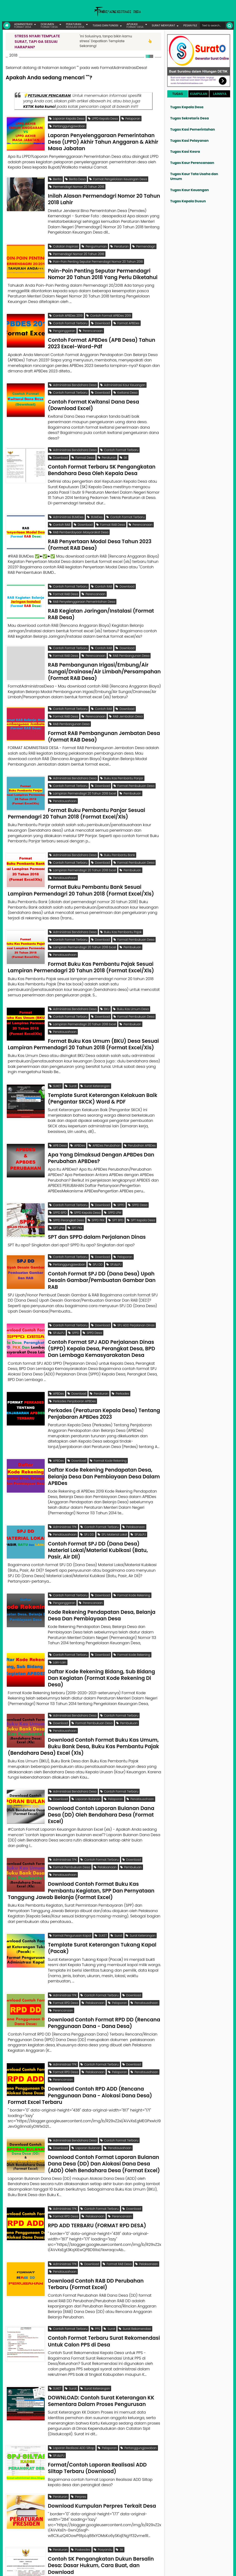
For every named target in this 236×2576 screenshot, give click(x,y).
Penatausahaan (63, 791)
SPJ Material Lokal (112, 1510)
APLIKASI (135, 25)
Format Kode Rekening (108, 1440)
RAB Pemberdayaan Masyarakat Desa (78, 520)
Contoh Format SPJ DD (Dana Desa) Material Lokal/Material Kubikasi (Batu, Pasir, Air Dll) (98, 1523)
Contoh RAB (59, 515)
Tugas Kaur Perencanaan (192, 162)
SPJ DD (95, 1244)
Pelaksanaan (133, 1504)
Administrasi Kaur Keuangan (123, 386)
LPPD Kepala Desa (103, 118)
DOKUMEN (49, 25)
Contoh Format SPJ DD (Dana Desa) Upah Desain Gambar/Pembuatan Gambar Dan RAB (102, 1257)
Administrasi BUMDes (66, 509)
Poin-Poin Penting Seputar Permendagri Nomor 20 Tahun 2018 (96, 254)
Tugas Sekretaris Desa (189, 118)
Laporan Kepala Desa (66, 118)
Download (100, 317)
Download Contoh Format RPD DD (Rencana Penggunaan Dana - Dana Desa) (104, 1978)
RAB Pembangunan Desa (129, 644)
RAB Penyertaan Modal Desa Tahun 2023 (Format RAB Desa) (99, 530)
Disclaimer (224, 2570)
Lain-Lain (57, 1635)
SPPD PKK (96, 1200)
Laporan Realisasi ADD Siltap (71, 2391)
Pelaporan (130, 118)
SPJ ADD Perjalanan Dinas (134, 1308)
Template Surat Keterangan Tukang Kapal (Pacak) (102, 1910)
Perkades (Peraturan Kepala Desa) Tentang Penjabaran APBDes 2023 (104, 1393)
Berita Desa (75, 180)
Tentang (153, 2570)
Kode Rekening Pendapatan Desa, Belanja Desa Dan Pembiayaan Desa (101, 1590)
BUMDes (95, 509)
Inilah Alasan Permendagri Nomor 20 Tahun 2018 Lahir (104, 196)
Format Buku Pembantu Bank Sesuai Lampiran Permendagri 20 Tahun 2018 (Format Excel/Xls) (96, 879)
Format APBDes (126, 317)
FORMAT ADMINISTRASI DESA (24, 2565)
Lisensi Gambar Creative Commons (133, 2565)
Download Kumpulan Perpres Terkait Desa (102, 2443)
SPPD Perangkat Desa (66, 1200)
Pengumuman (94, 243)
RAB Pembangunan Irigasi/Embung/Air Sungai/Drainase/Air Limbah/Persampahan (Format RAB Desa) (104, 658)
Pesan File (183, 2570)
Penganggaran (62, 323)
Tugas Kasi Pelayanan (189, 140)
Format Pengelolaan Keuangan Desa (118, 180)
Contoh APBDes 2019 (66, 312)
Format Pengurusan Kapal (70, 1900)
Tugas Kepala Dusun (188, 201)
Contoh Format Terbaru (68, 317)
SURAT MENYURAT (163, 25)
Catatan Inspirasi (63, 243)
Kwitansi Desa (125, 391)
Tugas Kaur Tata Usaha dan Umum (194, 176)
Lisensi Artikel (90, 2565)
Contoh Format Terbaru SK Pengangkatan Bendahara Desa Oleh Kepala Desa (101, 462)
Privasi (209, 2570)
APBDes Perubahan (104, 1132)
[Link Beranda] (6, 25)
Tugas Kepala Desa (186, 107)
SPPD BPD (58, 1195)
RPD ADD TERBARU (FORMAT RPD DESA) (97, 2177)
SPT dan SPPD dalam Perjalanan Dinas (97, 1212)
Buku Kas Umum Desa (131, 999)
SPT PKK (75, 1206)
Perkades (120, 1377)
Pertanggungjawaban (67, 124)
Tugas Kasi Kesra (185, 151)
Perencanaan (91, 323)
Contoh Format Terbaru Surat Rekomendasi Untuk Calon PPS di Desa (104, 2287)
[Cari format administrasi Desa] (212, 25)
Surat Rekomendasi (135, 2276)
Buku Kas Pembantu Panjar (121, 774)
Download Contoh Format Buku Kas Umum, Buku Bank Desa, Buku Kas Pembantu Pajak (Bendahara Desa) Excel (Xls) (103, 1716)
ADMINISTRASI (23, 25)
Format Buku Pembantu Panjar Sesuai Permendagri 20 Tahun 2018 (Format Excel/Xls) (96, 804)
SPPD (119, 1189)
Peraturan (119, 243)
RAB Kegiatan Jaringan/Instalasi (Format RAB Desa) (101, 599)
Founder (168, 2570)
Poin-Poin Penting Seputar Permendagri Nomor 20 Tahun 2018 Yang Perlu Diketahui (103, 264)
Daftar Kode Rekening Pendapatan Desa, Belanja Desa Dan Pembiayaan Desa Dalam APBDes (104, 1454)
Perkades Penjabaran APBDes (72, 1383)
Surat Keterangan (95, 1075)
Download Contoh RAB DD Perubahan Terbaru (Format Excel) (96, 2231)
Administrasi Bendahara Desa (73, 386)
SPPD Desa (137, 1189)
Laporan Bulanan (85, 1766)
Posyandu (103, 2487)
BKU (104, 999)
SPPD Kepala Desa (85, 1195)
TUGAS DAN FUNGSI (105, 25)
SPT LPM (56, 1206)
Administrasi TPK (63, 1504)
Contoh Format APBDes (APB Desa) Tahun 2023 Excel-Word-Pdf (101, 333)
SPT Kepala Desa (141, 1200)
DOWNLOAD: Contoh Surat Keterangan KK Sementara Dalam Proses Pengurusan (101, 2344)
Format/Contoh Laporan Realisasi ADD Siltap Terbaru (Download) (97, 2407)
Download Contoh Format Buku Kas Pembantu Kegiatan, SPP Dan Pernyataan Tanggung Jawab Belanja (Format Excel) (101, 1855)
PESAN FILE (190, 25)
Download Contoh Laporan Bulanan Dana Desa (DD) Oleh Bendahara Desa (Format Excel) (101, 1780)
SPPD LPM (112, 1195)
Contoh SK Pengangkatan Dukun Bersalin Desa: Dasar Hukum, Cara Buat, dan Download (101, 2500)
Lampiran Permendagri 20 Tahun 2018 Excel (82, 785)
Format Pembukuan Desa (134, 780)
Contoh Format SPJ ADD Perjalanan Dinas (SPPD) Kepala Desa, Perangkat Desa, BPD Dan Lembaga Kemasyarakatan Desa (101, 1327)
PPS (95, 2276)
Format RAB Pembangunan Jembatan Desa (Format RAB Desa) (104, 727)
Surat (71, 1075)
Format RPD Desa (63, 1963)
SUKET (55, 1075)
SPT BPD (115, 1200)
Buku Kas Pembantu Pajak (121, 924)
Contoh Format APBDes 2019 (108, 312)
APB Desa (58, 1132)
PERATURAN (75, 25)
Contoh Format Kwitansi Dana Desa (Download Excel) (93, 401)
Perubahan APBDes (140, 1132)
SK (123, 452)
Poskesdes (80, 2487)
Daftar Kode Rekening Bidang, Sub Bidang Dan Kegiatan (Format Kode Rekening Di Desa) (101, 1648)
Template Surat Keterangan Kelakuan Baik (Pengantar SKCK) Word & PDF (102, 1085)
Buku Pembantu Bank (117, 849)
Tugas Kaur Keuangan (189, 190)
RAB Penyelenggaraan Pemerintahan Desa (82, 588)
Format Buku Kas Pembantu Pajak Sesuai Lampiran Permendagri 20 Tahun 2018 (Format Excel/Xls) (101, 954)
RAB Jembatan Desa (126, 711)
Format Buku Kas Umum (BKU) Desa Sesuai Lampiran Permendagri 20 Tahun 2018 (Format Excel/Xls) (103, 1030)
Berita (55, 180)
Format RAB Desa (110, 515)
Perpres (78, 2436)
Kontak (197, 2570)
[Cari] (229, 25)
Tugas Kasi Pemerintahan (192, 129)
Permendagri (143, 243)
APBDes (77, 1132)
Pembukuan (130, 785)
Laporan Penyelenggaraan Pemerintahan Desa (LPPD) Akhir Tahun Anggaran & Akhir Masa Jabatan (103, 138)
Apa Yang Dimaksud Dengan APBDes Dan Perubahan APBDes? (101, 1142)
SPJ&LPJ (114, 1244)
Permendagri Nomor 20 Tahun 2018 (76, 186)
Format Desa (82, 452)
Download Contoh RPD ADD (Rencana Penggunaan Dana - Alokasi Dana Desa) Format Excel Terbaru (100, 2050)
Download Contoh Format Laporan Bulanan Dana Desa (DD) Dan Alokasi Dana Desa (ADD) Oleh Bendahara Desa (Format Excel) (104, 2114)
